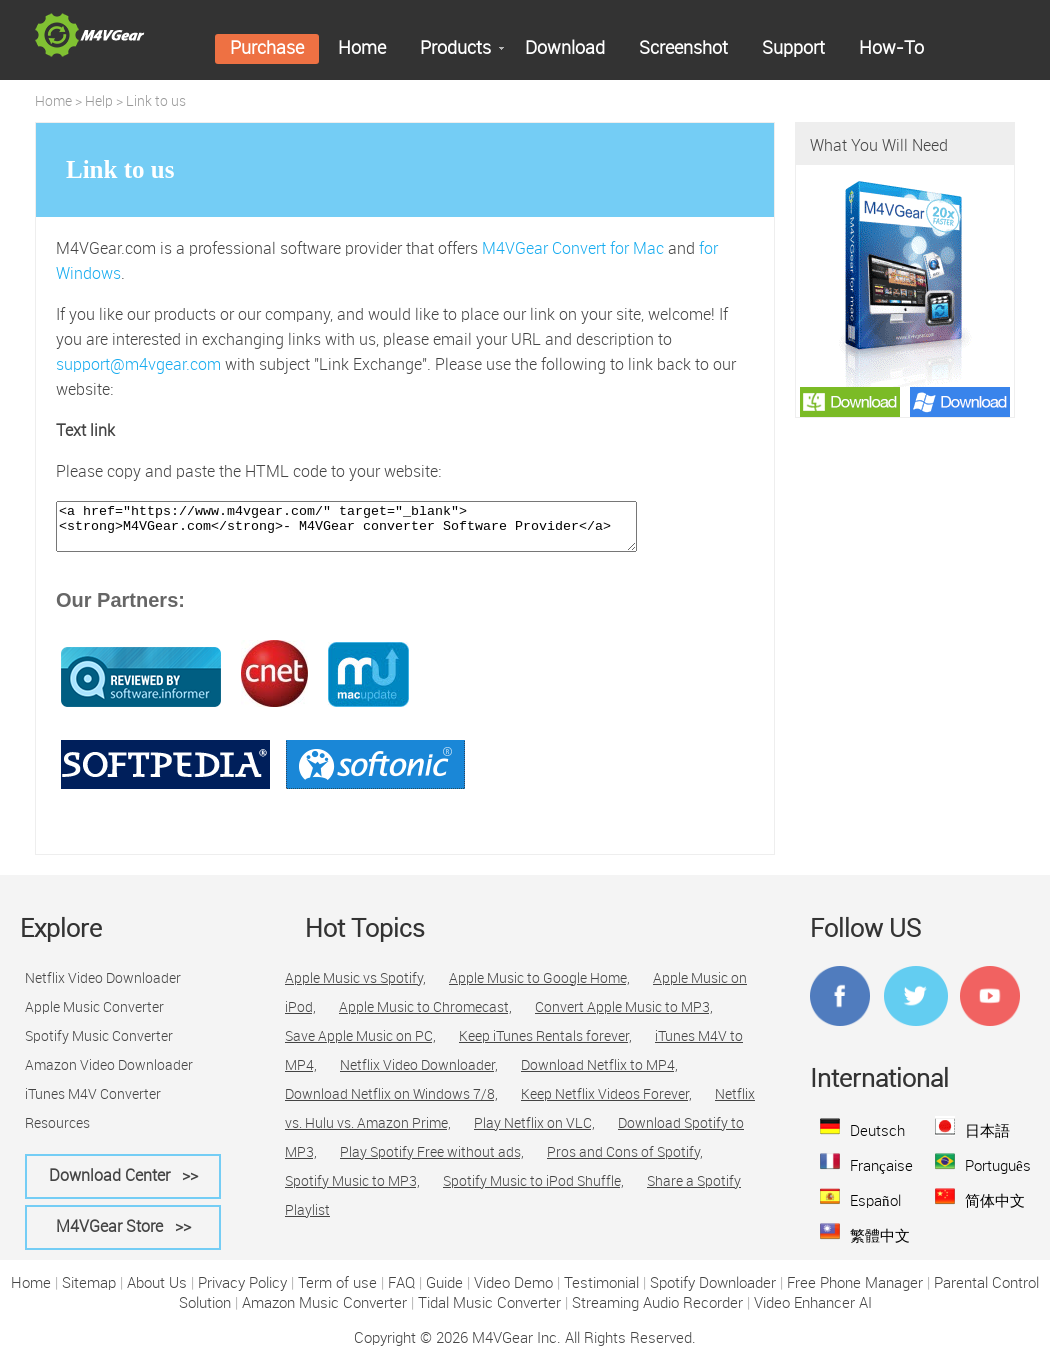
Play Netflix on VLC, (534, 1133)
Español (875, 1211)
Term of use (337, 1293)
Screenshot (683, 48)
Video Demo (513, 1293)
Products (455, 48)
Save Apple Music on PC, (360, 1046)
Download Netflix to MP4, (599, 1075)
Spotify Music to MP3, (352, 1191)
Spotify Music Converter (99, 1046)
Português (998, 1176)
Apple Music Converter (94, 1017)
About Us (157, 1293)
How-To (891, 48)
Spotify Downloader (713, 1293)
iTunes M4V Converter (93, 1104)
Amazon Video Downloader (109, 1075)
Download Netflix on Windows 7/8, (391, 1104)
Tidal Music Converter (489, 1313)
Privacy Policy (242, 1293)
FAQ (401, 1293)
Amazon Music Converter (324, 1313)
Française (881, 1176)
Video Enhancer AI (813, 1313)
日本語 (987, 1141)
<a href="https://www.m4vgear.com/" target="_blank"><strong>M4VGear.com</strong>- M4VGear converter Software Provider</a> (381, 531)
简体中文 (995, 1211)
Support (793, 48)
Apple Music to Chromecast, (425, 1017)
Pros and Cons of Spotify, (625, 1162)
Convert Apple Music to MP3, (624, 1017)
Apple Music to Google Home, (539, 988)
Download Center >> (123, 1185)
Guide (444, 1293)
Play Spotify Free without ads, (432, 1162)
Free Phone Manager (855, 1293)
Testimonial (601, 1293)
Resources (57, 1133)
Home (362, 48)
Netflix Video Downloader (103, 988)
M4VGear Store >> (123, 1236)
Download (565, 48)
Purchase (267, 48)
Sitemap (89, 1293)
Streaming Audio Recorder (657, 1313)
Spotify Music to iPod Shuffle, (533, 1191)
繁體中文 (880, 1246)
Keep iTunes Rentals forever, (545, 1046)
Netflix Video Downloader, (419, 1075)
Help (99, 102)
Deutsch (877, 1141)
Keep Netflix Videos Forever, (606, 1104)
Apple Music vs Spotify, (355, 988)
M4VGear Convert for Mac (573, 249)
